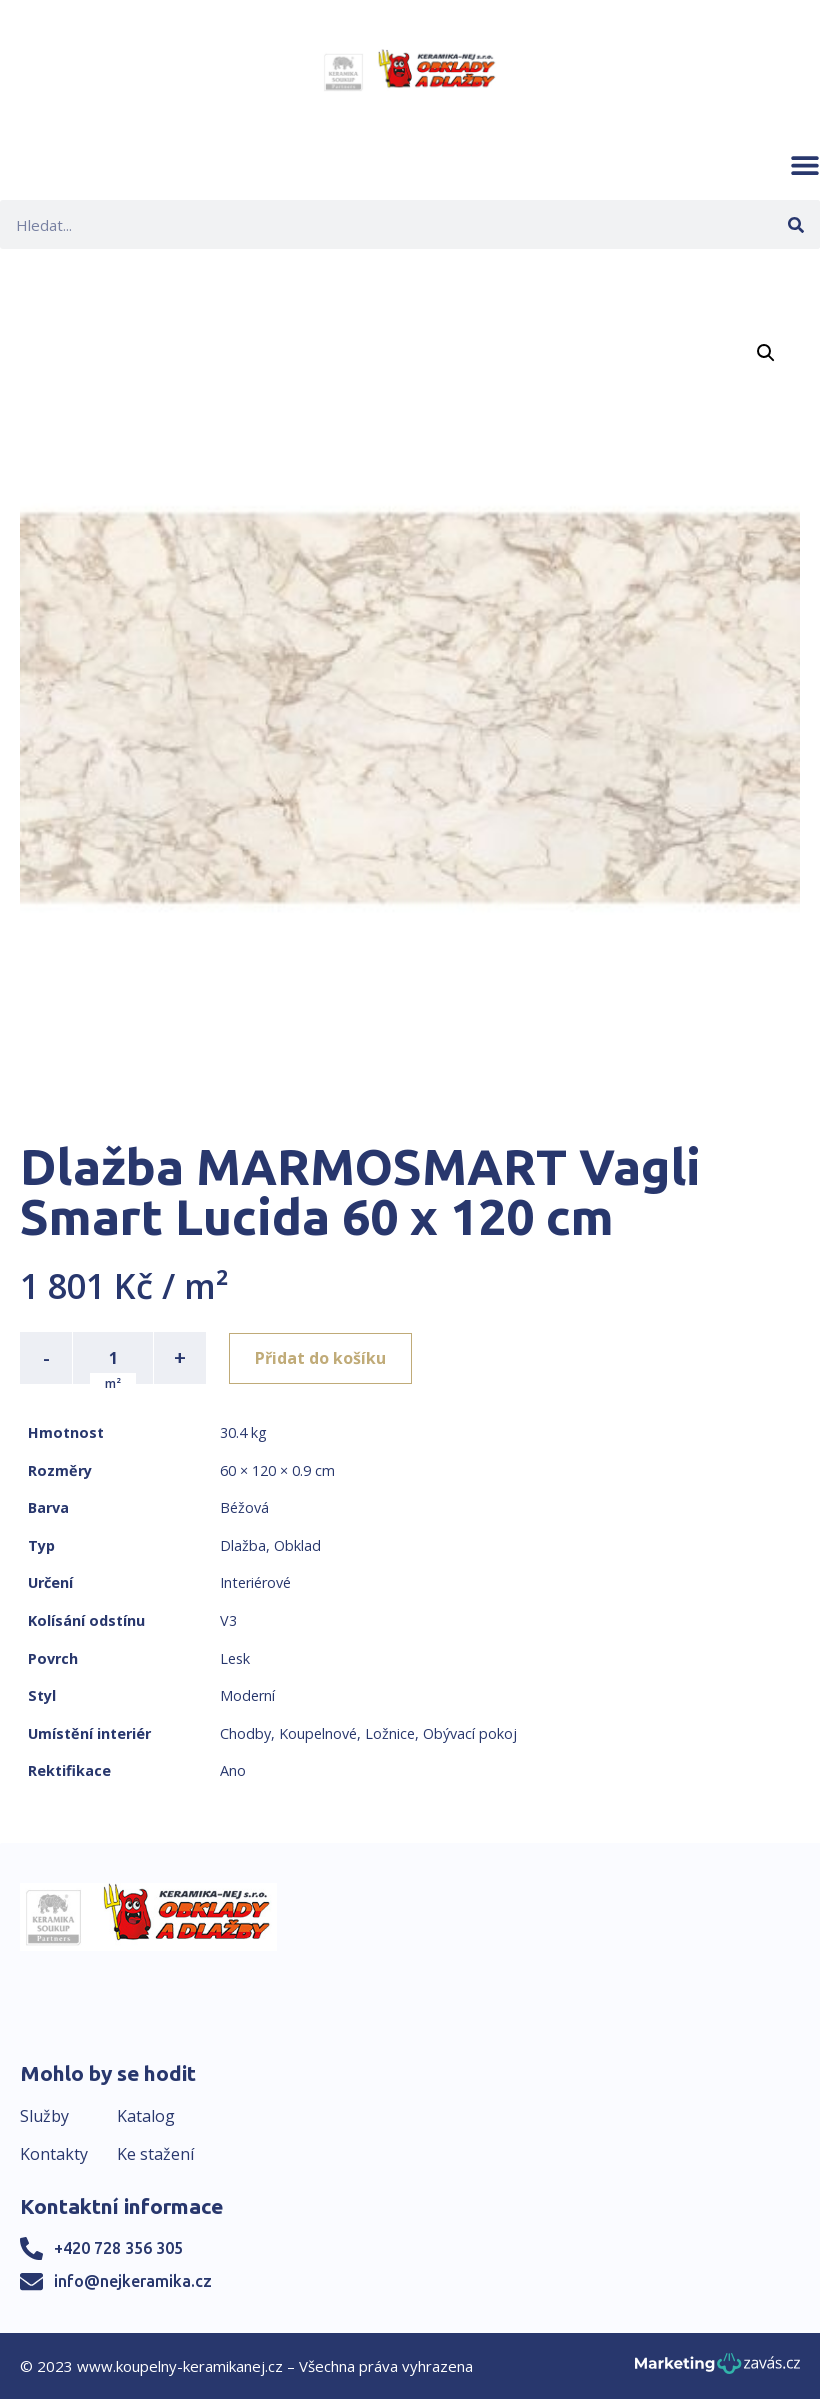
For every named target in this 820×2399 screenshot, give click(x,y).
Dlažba (243, 1545)
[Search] (795, 224)
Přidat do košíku (321, 1358)
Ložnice (390, 1733)
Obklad (297, 1545)
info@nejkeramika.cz (133, 2281)
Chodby (245, 1733)
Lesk (235, 1658)
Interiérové (255, 1582)
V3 (228, 1620)
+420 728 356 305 (118, 2248)
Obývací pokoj (470, 1733)
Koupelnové (318, 1733)
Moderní (247, 1695)
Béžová (244, 1507)
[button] (805, 165)
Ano (233, 1770)
